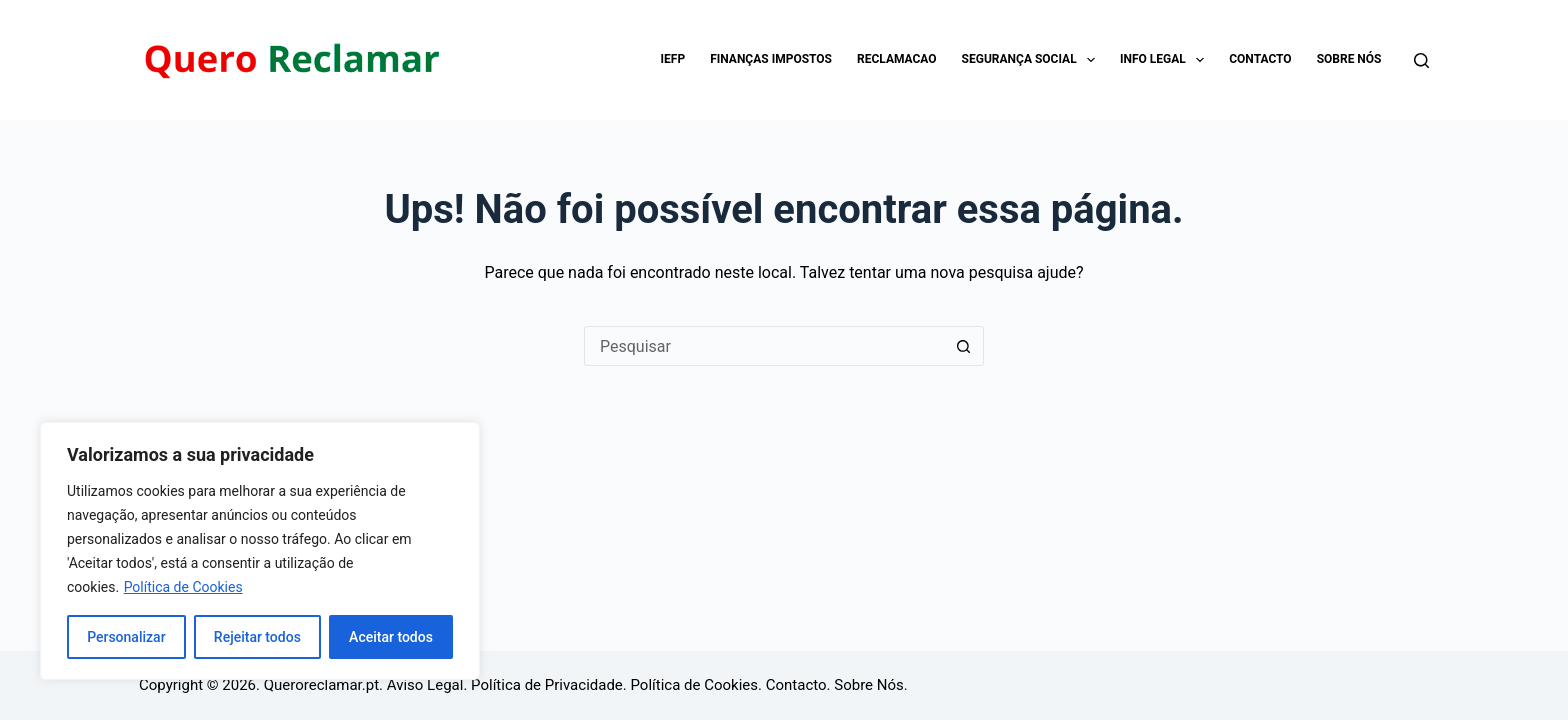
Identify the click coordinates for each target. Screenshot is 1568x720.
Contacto (1260, 59)
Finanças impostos (771, 59)
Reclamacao (897, 59)
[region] (260, 551)
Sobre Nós (1349, 59)
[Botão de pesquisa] (964, 346)
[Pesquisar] (1421, 60)
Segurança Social (1032, 60)
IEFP (673, 59)
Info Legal (1166, 60)
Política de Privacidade (547, 685)
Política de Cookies (183, 587)
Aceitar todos (391, 637)
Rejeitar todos (257, 637)
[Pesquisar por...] (764, 346)
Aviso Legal (425, 685)
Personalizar (126, 637)
